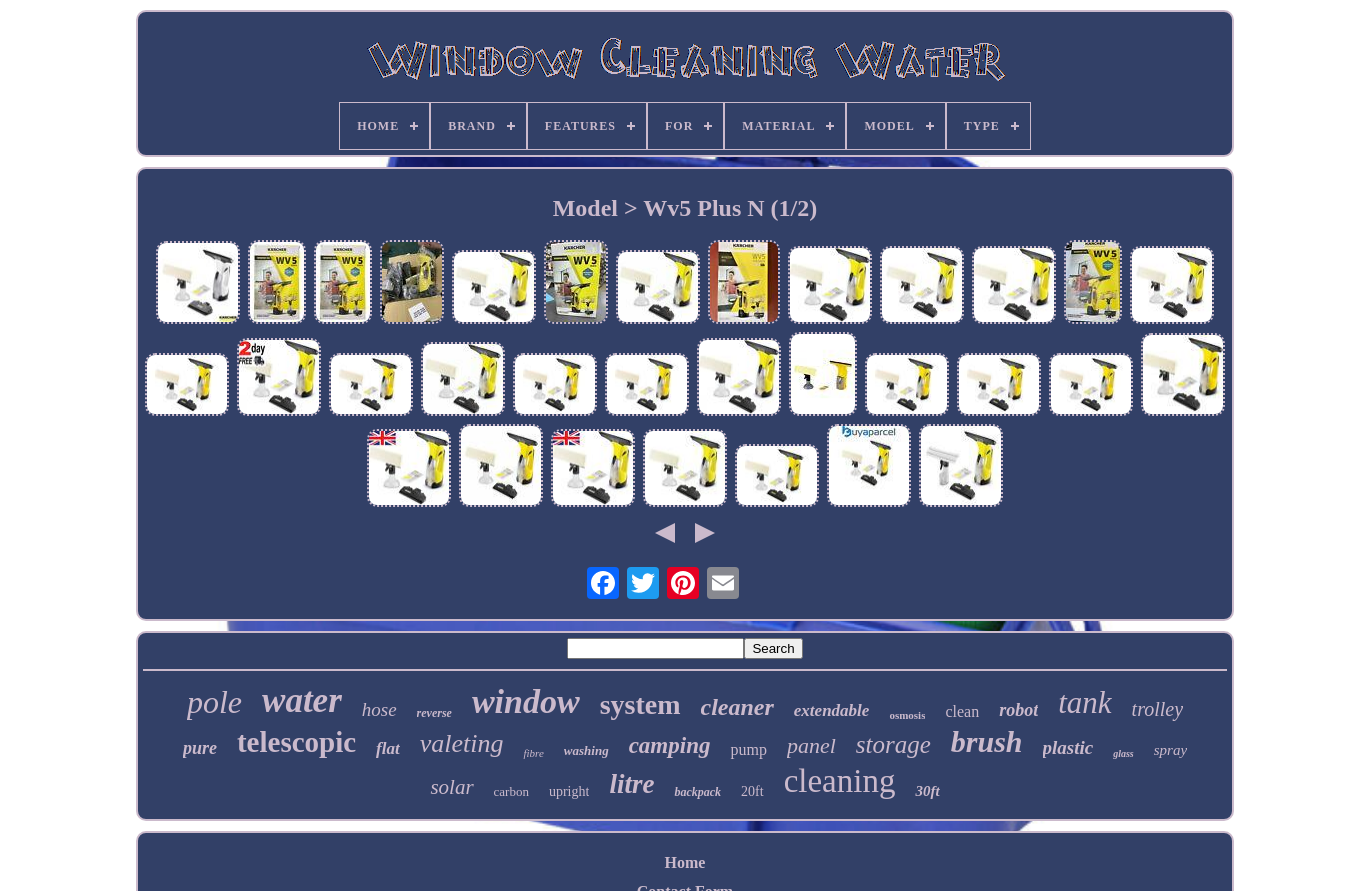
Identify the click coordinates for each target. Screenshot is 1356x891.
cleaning (840, 781)
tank (1084, 702)
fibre (533, 753)
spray (1170, 750)
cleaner (737, 707)
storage (893, 744)
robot (1018, 710)
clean (962, 711)
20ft (752, 791)
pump (748, 749)
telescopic (296, 742)
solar (451, 787)
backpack (697, 792)
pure (200, 748)
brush (987, 741)
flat (388, 748)
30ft (927, 791)
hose (379, 709)
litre (631, 784)
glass (1123, 753)
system (640, 704)
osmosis (907, 715)
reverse (434, 713)
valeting (462, 743)
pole (214, 702)
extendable (832, 710)
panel (811, 745)
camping (670, 745)
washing (586, 750)
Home (685, 862)
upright (569, 791)
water (302, 700)
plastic (1068, 747)
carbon (511, 791)
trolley (1157, 709)
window (526, 701)
